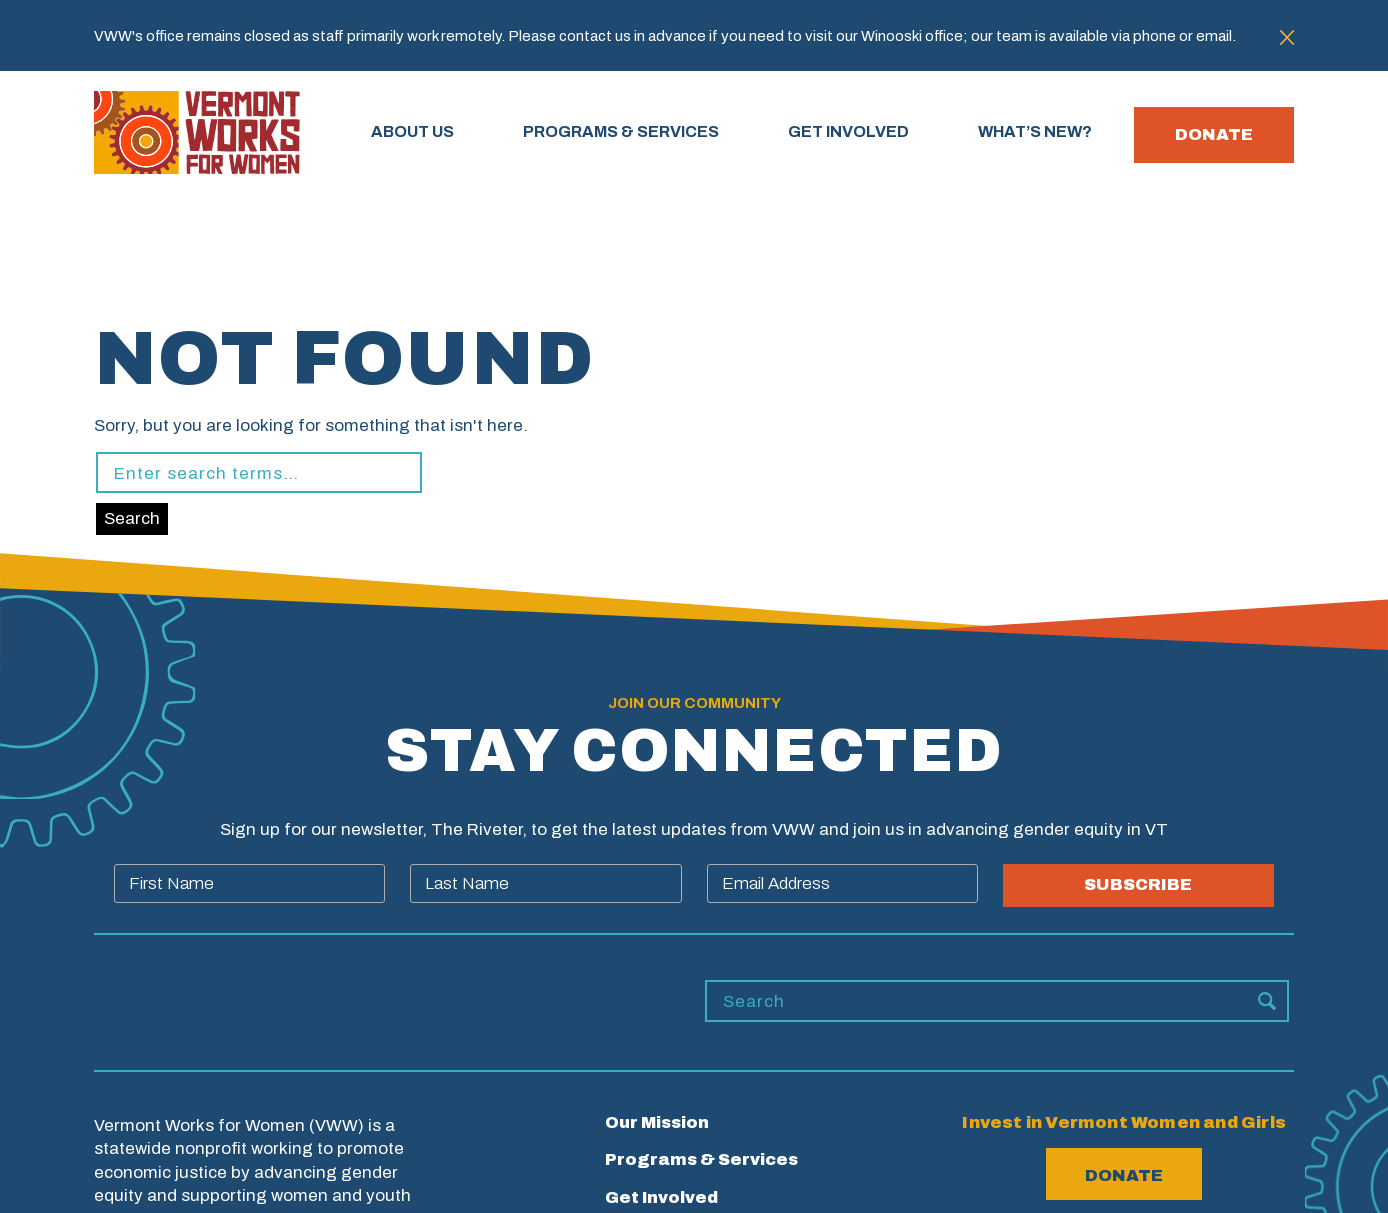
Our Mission (656, 994)
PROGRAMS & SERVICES (630, 134)
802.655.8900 (1124, 1178)
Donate (1214, 135)
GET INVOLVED (857, 134)
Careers (641, 1142)
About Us (421, 134)
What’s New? (663, 1105)
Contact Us (656, 1179)
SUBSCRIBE (1138, 757)
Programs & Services (702, 1031)
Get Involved (661, 1068)
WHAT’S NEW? (1044, 134)
